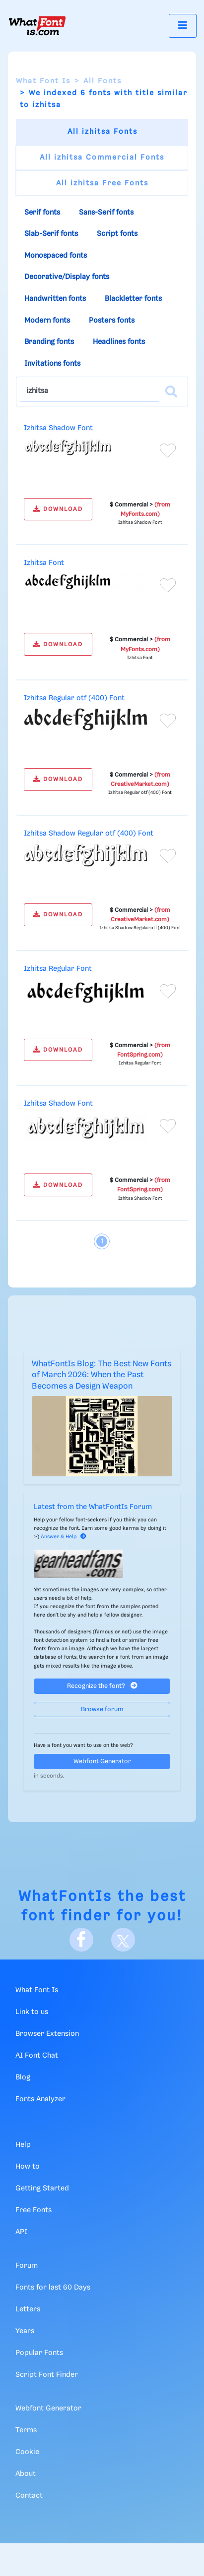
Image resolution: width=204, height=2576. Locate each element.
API (21, 2232)
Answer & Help (63, 1537)
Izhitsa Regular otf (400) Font (74, 698)
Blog (22, 2077)
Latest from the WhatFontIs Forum (93, 1507)
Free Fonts (33, 2210)
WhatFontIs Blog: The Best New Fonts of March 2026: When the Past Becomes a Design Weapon (101, 1375)
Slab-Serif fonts (51, 234)
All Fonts (102, 81)
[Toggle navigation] (183, 25)
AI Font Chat (36, 2056)
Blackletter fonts (133, 299)
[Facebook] (81, 1940)
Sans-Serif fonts (106, 213)
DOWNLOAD (58, 509)
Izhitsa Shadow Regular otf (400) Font (88, 834)
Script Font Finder (46, 2375)
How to (27, 2167)
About (25, 2474)
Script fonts (117, 234)
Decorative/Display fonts (66, 277)
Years (24, 2331)
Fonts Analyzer (40, 2099)
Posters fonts (112, 321)
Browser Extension (47, 2034)
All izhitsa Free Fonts (102, 183)
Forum (26, 2266)
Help (23, 2145)
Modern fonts (47, 321)
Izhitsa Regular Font (58, 969)
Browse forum (102, 1709)
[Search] (171, 391)
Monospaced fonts (55, 256)
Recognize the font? (102, 1685)
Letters (27, 2309)
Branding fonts (49, 342)
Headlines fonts (119, 342)
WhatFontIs (65, 1896)
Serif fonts (42, 213)
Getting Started (42, 2188)
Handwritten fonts (55, 299)
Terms (26, 2430)
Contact (29, 2496)
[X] (123, 1940)
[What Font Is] (37, 26)
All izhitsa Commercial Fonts (102, 158)
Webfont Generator (102, 1761)
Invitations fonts (52, 364)
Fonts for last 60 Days (52, 2288)
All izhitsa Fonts (102, 132)
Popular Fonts (39, 2353)
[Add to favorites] (167, 450)
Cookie (27, 2452)
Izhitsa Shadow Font (58, 428)
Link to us (31, 2012)
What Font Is (43, 81)
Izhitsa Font (44, 563)
